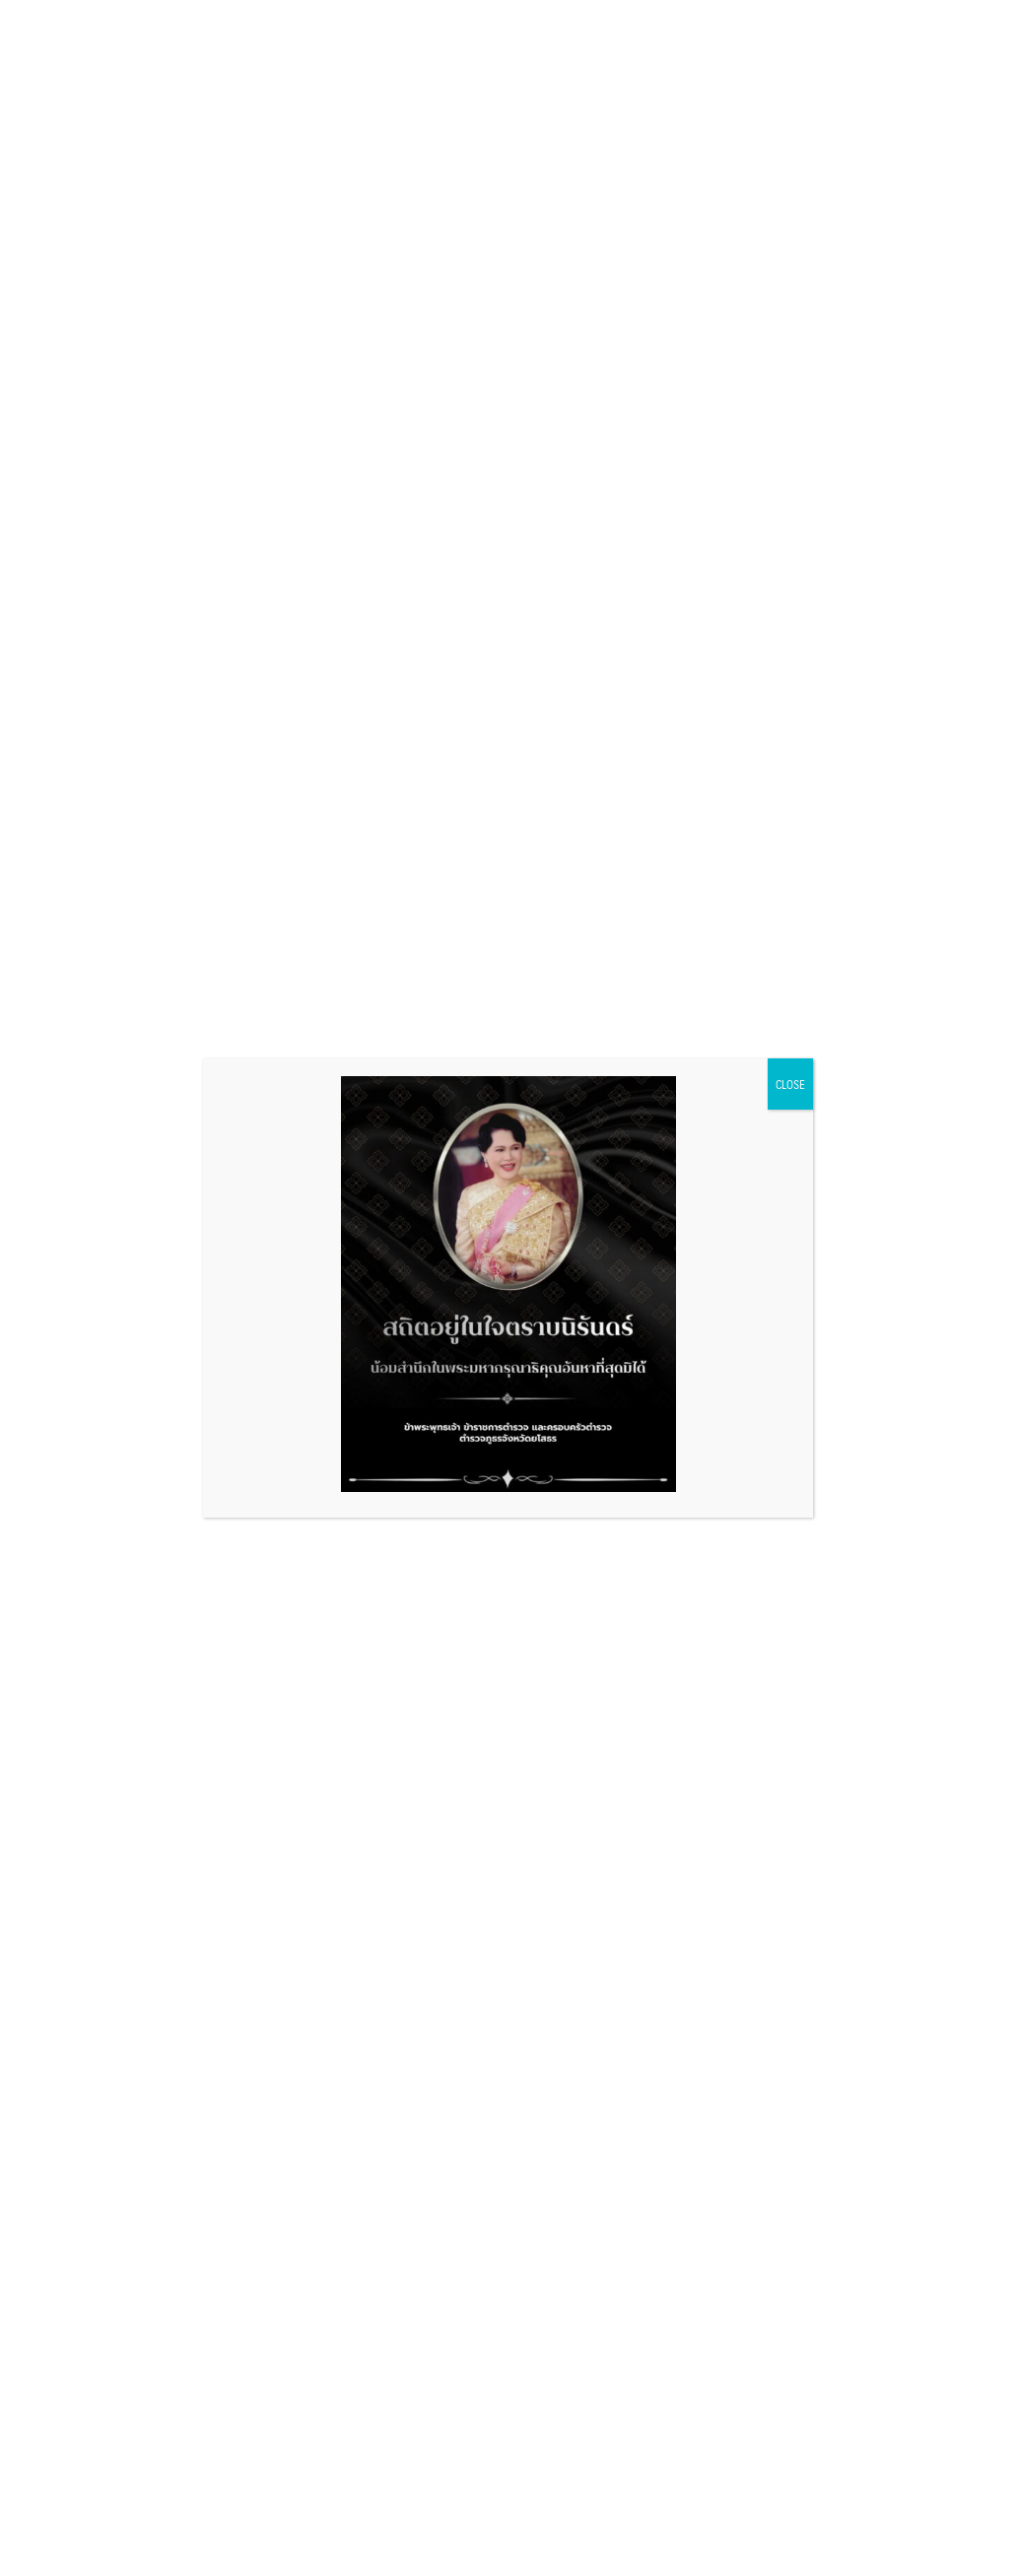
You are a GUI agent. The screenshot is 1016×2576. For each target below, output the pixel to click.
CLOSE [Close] (790, 1084)
